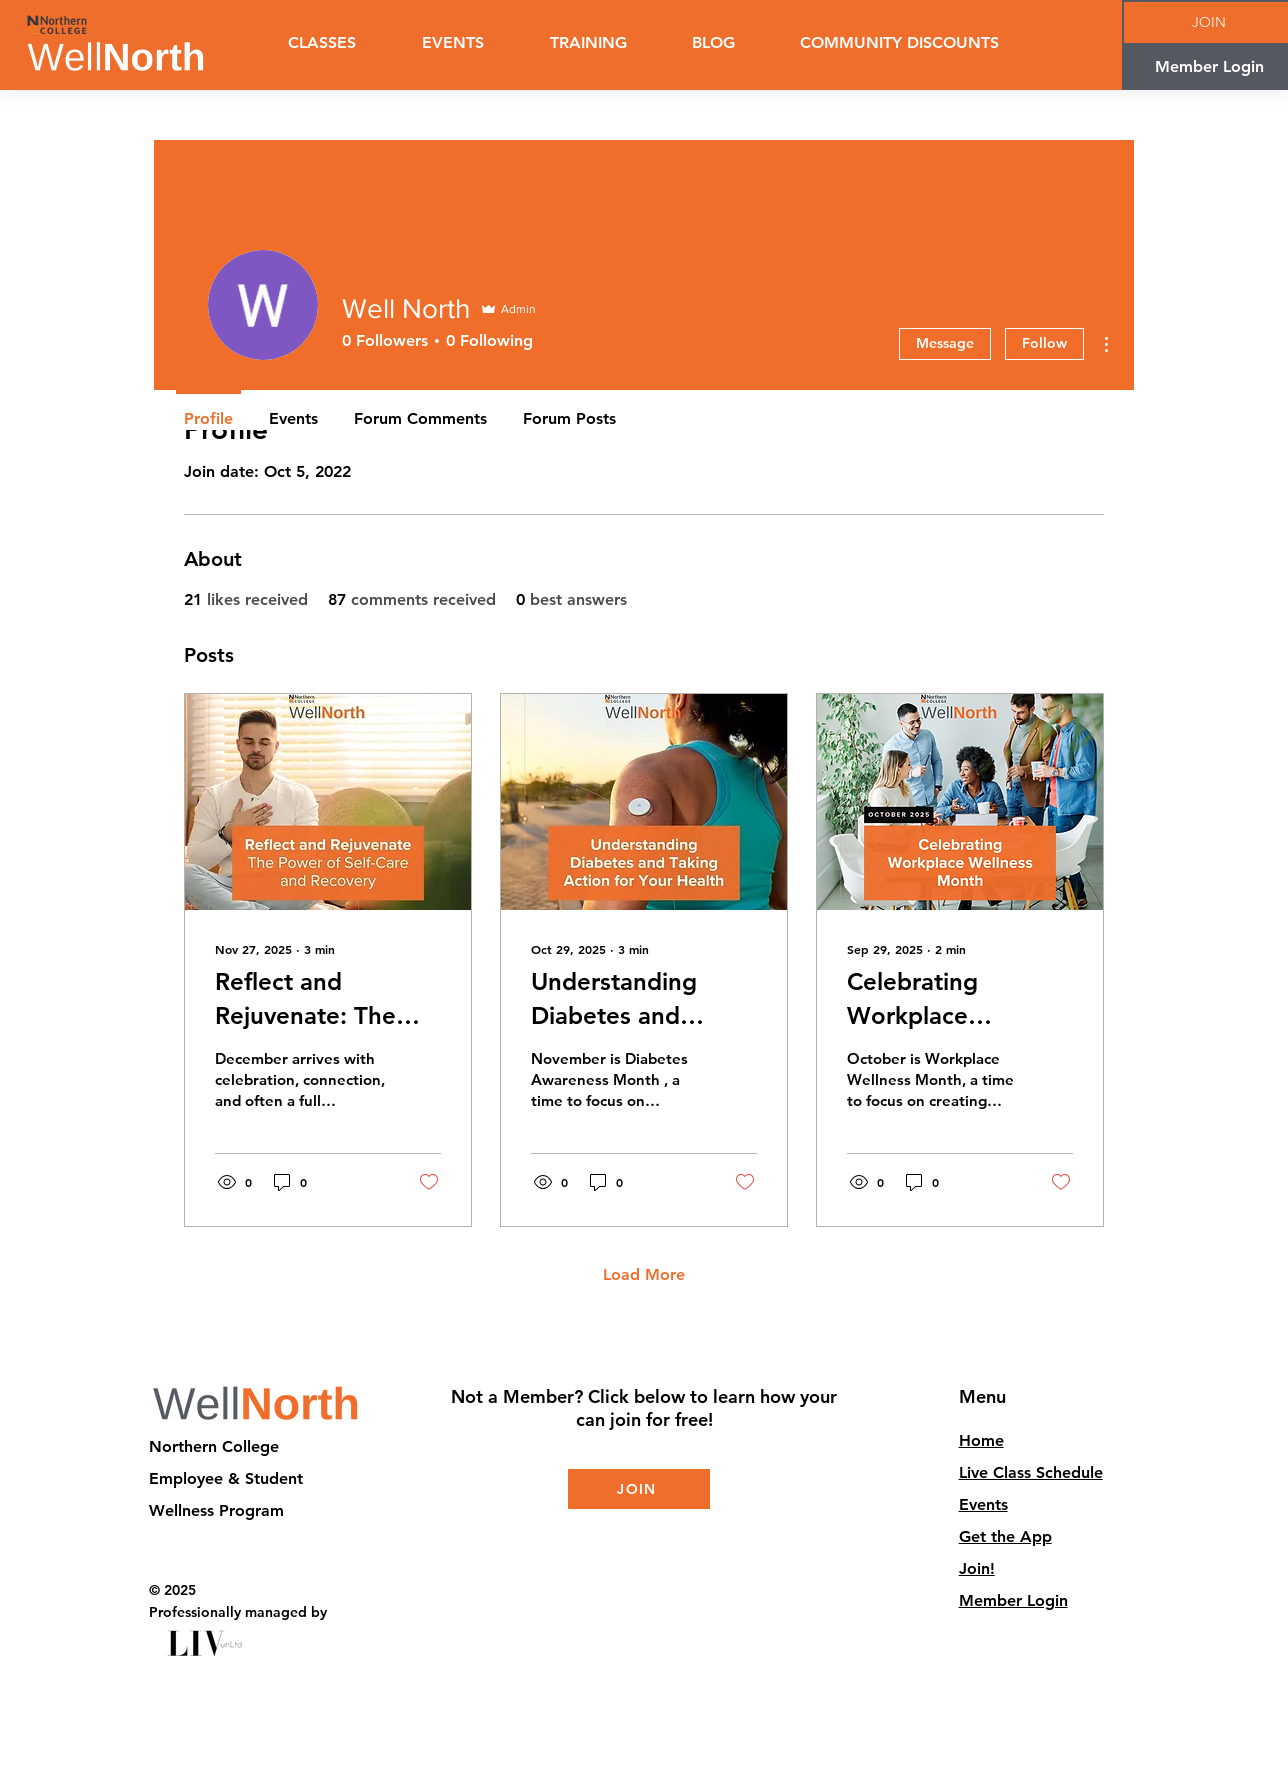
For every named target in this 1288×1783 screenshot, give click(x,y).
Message (945, 343)
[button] (588, 43)
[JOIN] (639, 1489)
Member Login (1013, 1600)
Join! (977, 1568)
